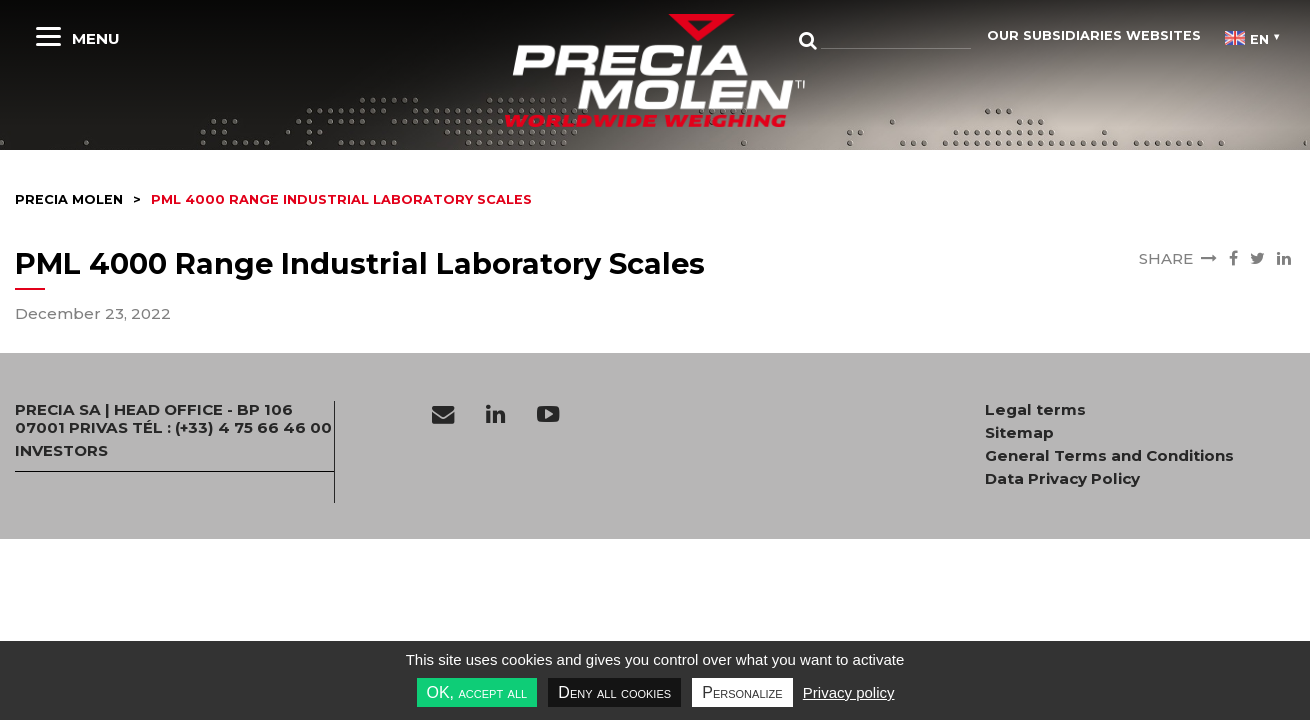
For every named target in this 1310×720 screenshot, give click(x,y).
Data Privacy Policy (1062, 479)
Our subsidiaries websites (1094, 35)
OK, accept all (477, 692)
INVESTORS (61, 451)
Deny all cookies (614, 692)
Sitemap (1019, 433)
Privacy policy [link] (849, 692)
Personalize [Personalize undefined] (742, 692)
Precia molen (69, 199)
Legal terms (1035, 410)
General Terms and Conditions (1109, 456)
